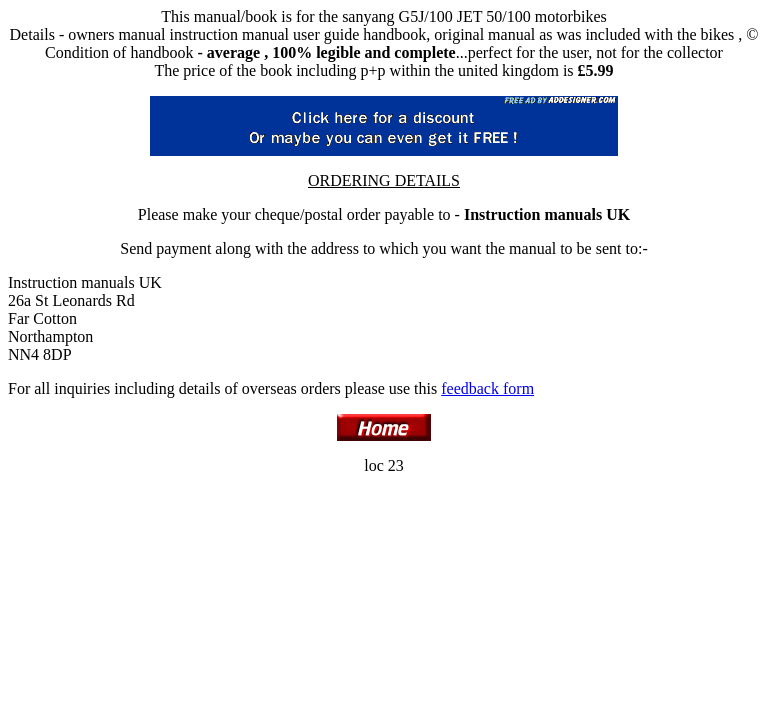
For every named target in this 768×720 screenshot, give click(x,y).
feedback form (487, 388)
